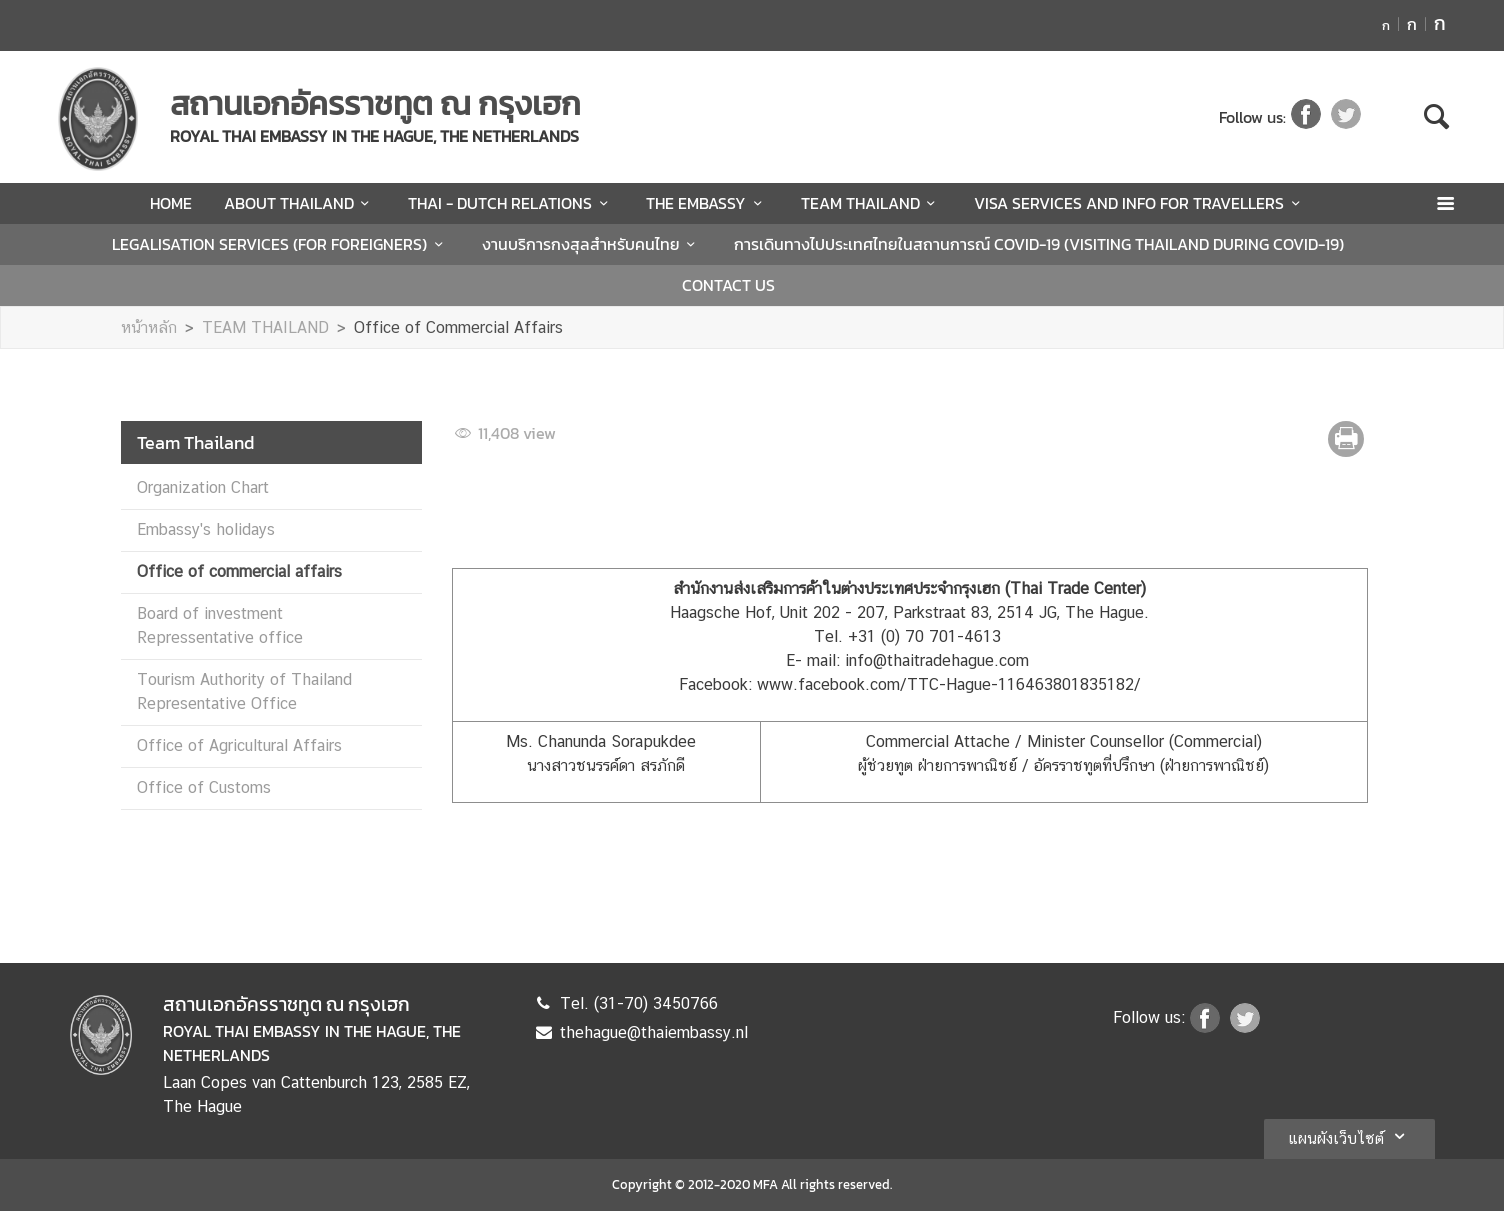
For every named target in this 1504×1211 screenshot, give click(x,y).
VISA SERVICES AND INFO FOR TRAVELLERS (1140, 203)
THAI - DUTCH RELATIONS (511, 203)
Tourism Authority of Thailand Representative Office (244, 691)
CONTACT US (728, 285)
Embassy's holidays (206, 529)
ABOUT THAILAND (300, 203)
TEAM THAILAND (871, 203)
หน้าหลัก (149, 327)
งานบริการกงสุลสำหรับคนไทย (592, 244)
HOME (171, 203)
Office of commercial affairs (239, 571)
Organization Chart (203, 487)
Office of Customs (204, 787)
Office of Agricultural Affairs (239, 745)
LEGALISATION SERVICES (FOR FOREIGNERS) (280, 244)
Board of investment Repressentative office (220, 625)
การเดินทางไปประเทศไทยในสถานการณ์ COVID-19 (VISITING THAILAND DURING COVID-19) (1039, 244)
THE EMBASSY (707, 203)
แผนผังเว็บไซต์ (1349, 1136)
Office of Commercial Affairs (458, 327)
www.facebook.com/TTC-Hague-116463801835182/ (949, 684)
